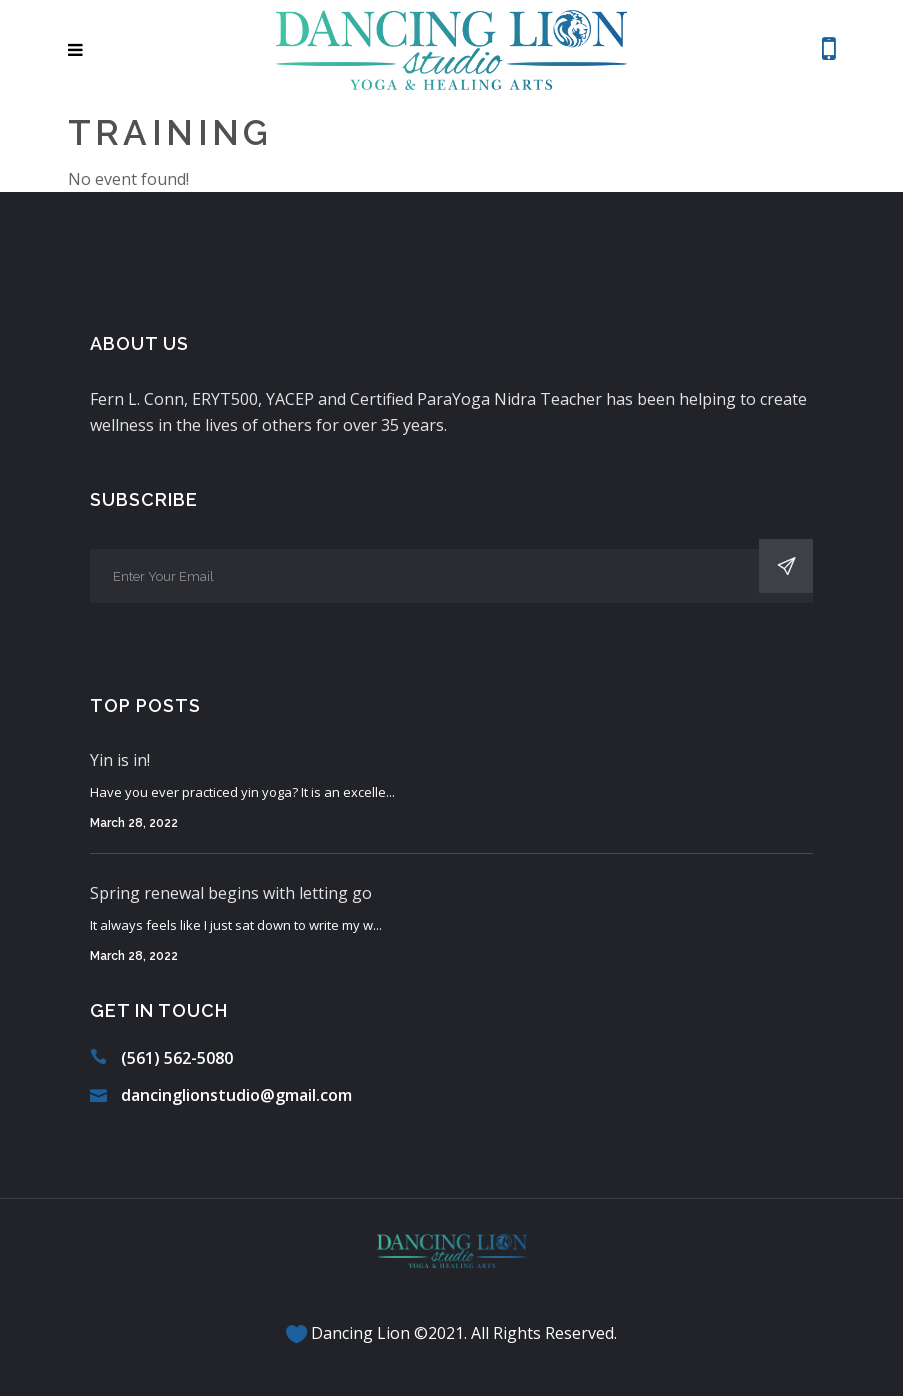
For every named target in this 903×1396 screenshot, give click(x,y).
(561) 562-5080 (177, 1058)
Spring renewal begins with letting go (231, 893)
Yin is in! (120, 760)
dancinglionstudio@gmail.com (236, 1095)
